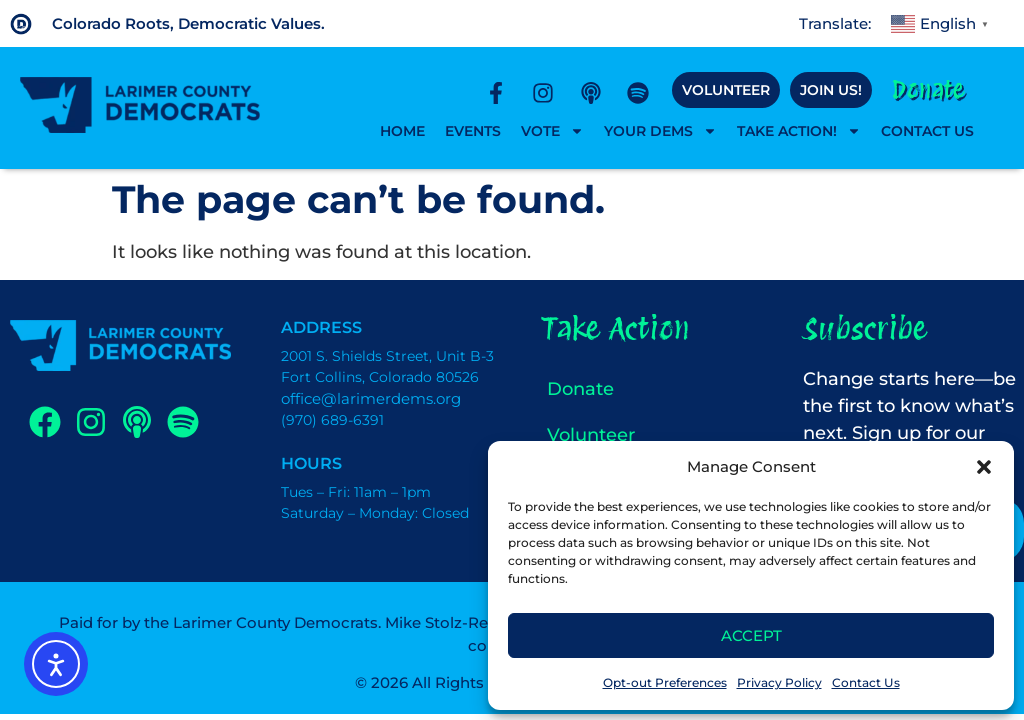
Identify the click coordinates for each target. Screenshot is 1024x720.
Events (473, 131)
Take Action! (799, 131)
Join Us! (831, 90)
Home (402, 131)
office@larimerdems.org (371, 398)
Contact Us (866, 682)
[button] (984, 467)
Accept (751, 635)
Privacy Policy (779, 682)
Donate (928, 89)
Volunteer (726, 90)
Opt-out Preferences (665, 682)
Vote (552, 131)
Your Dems (660, 131)
